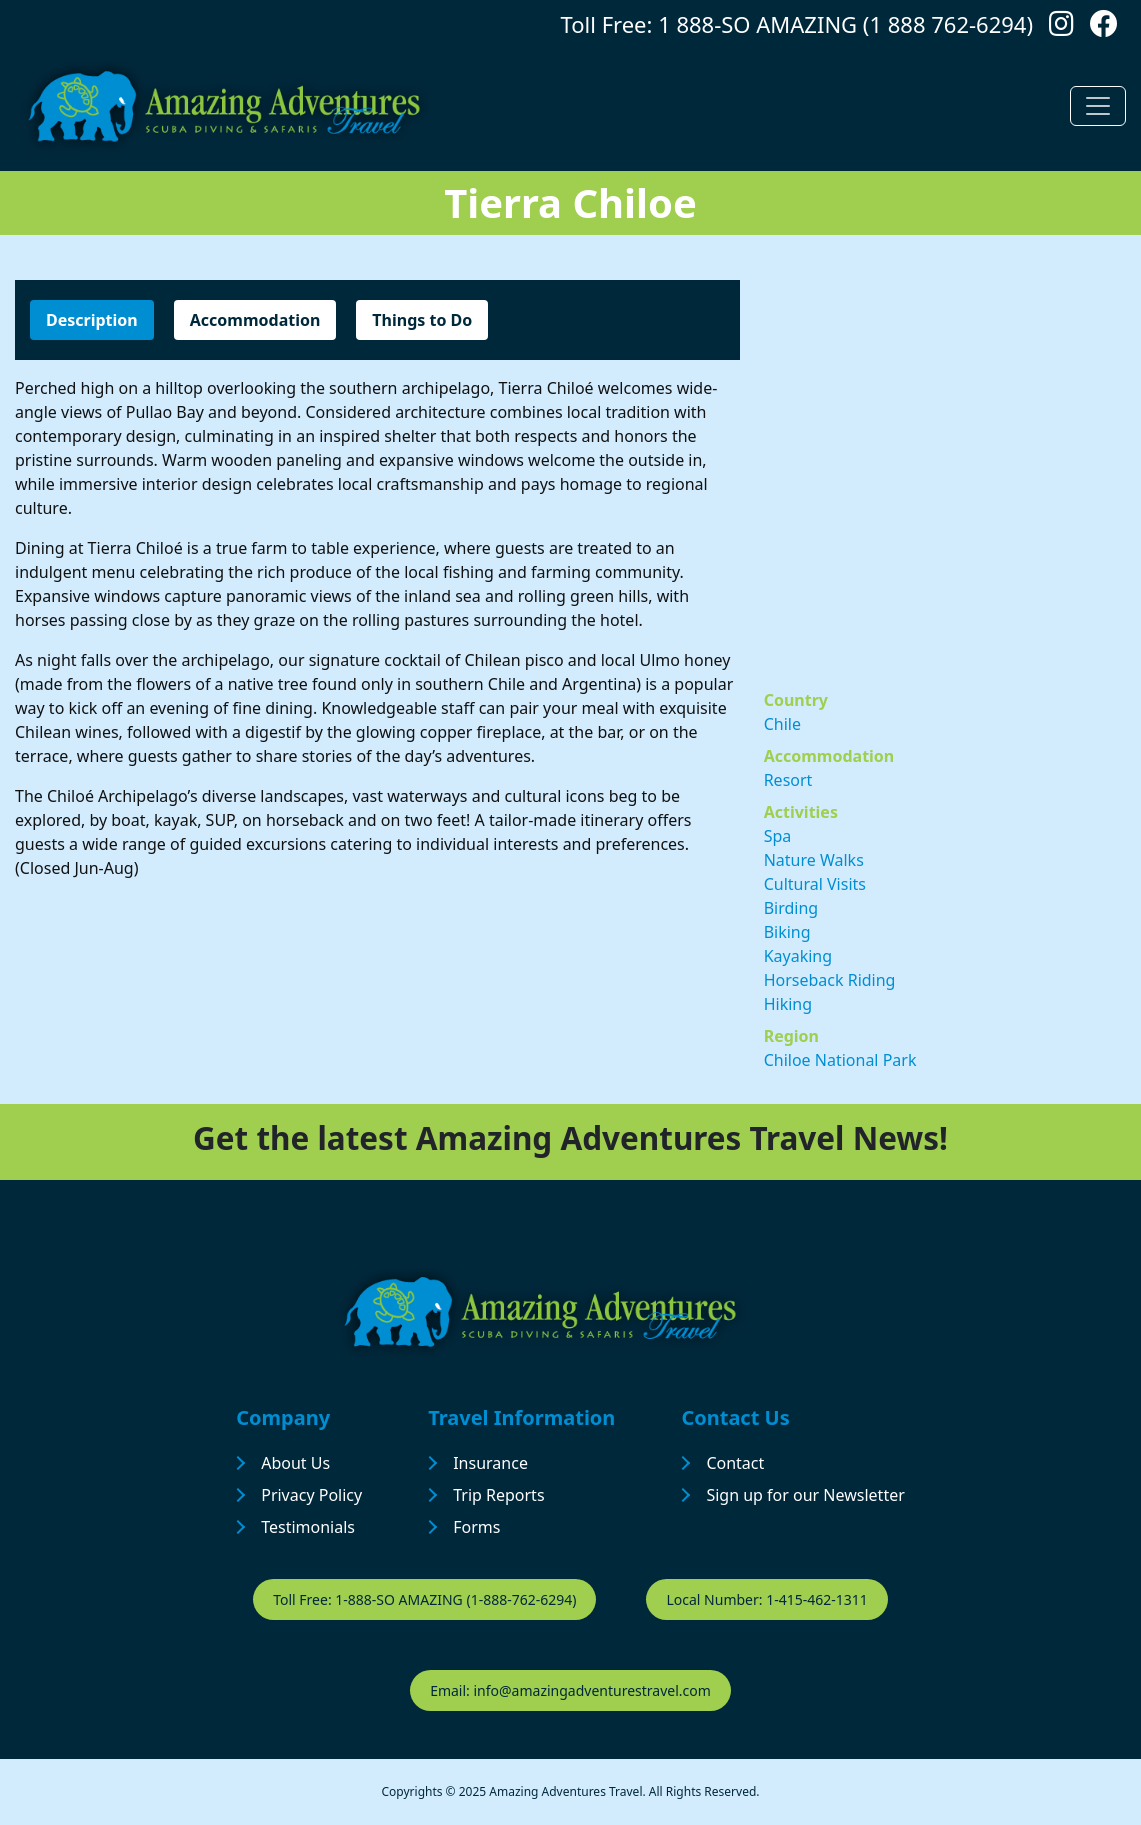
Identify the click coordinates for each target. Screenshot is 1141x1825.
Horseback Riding (830, 980)
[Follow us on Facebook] (1104, 28)
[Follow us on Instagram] (1061, 28)
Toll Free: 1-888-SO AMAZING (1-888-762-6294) (424, 1599)
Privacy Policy (311, 1495)
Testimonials (308, 1527)
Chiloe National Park (840, 1060)
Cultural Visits (815, 884)
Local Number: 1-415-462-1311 (766, 1599)
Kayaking (798, 956)
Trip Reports (498, 1495)
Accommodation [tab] (255, 320)
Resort (788, 780)
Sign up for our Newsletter (805, 1495)
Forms (476, 1527)
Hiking (788, 1004)
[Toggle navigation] (1098, 106)
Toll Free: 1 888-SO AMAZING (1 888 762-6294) (797, 24)
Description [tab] (92, 320)
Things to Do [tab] (422, 320)
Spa (778, 836)
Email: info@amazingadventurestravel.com (570, 1690)
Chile (782, 724)
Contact (735, 1463)
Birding (791, 908)
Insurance (490, 1463)
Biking (787, 932)
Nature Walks (814, 860)
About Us (295, 1463)
